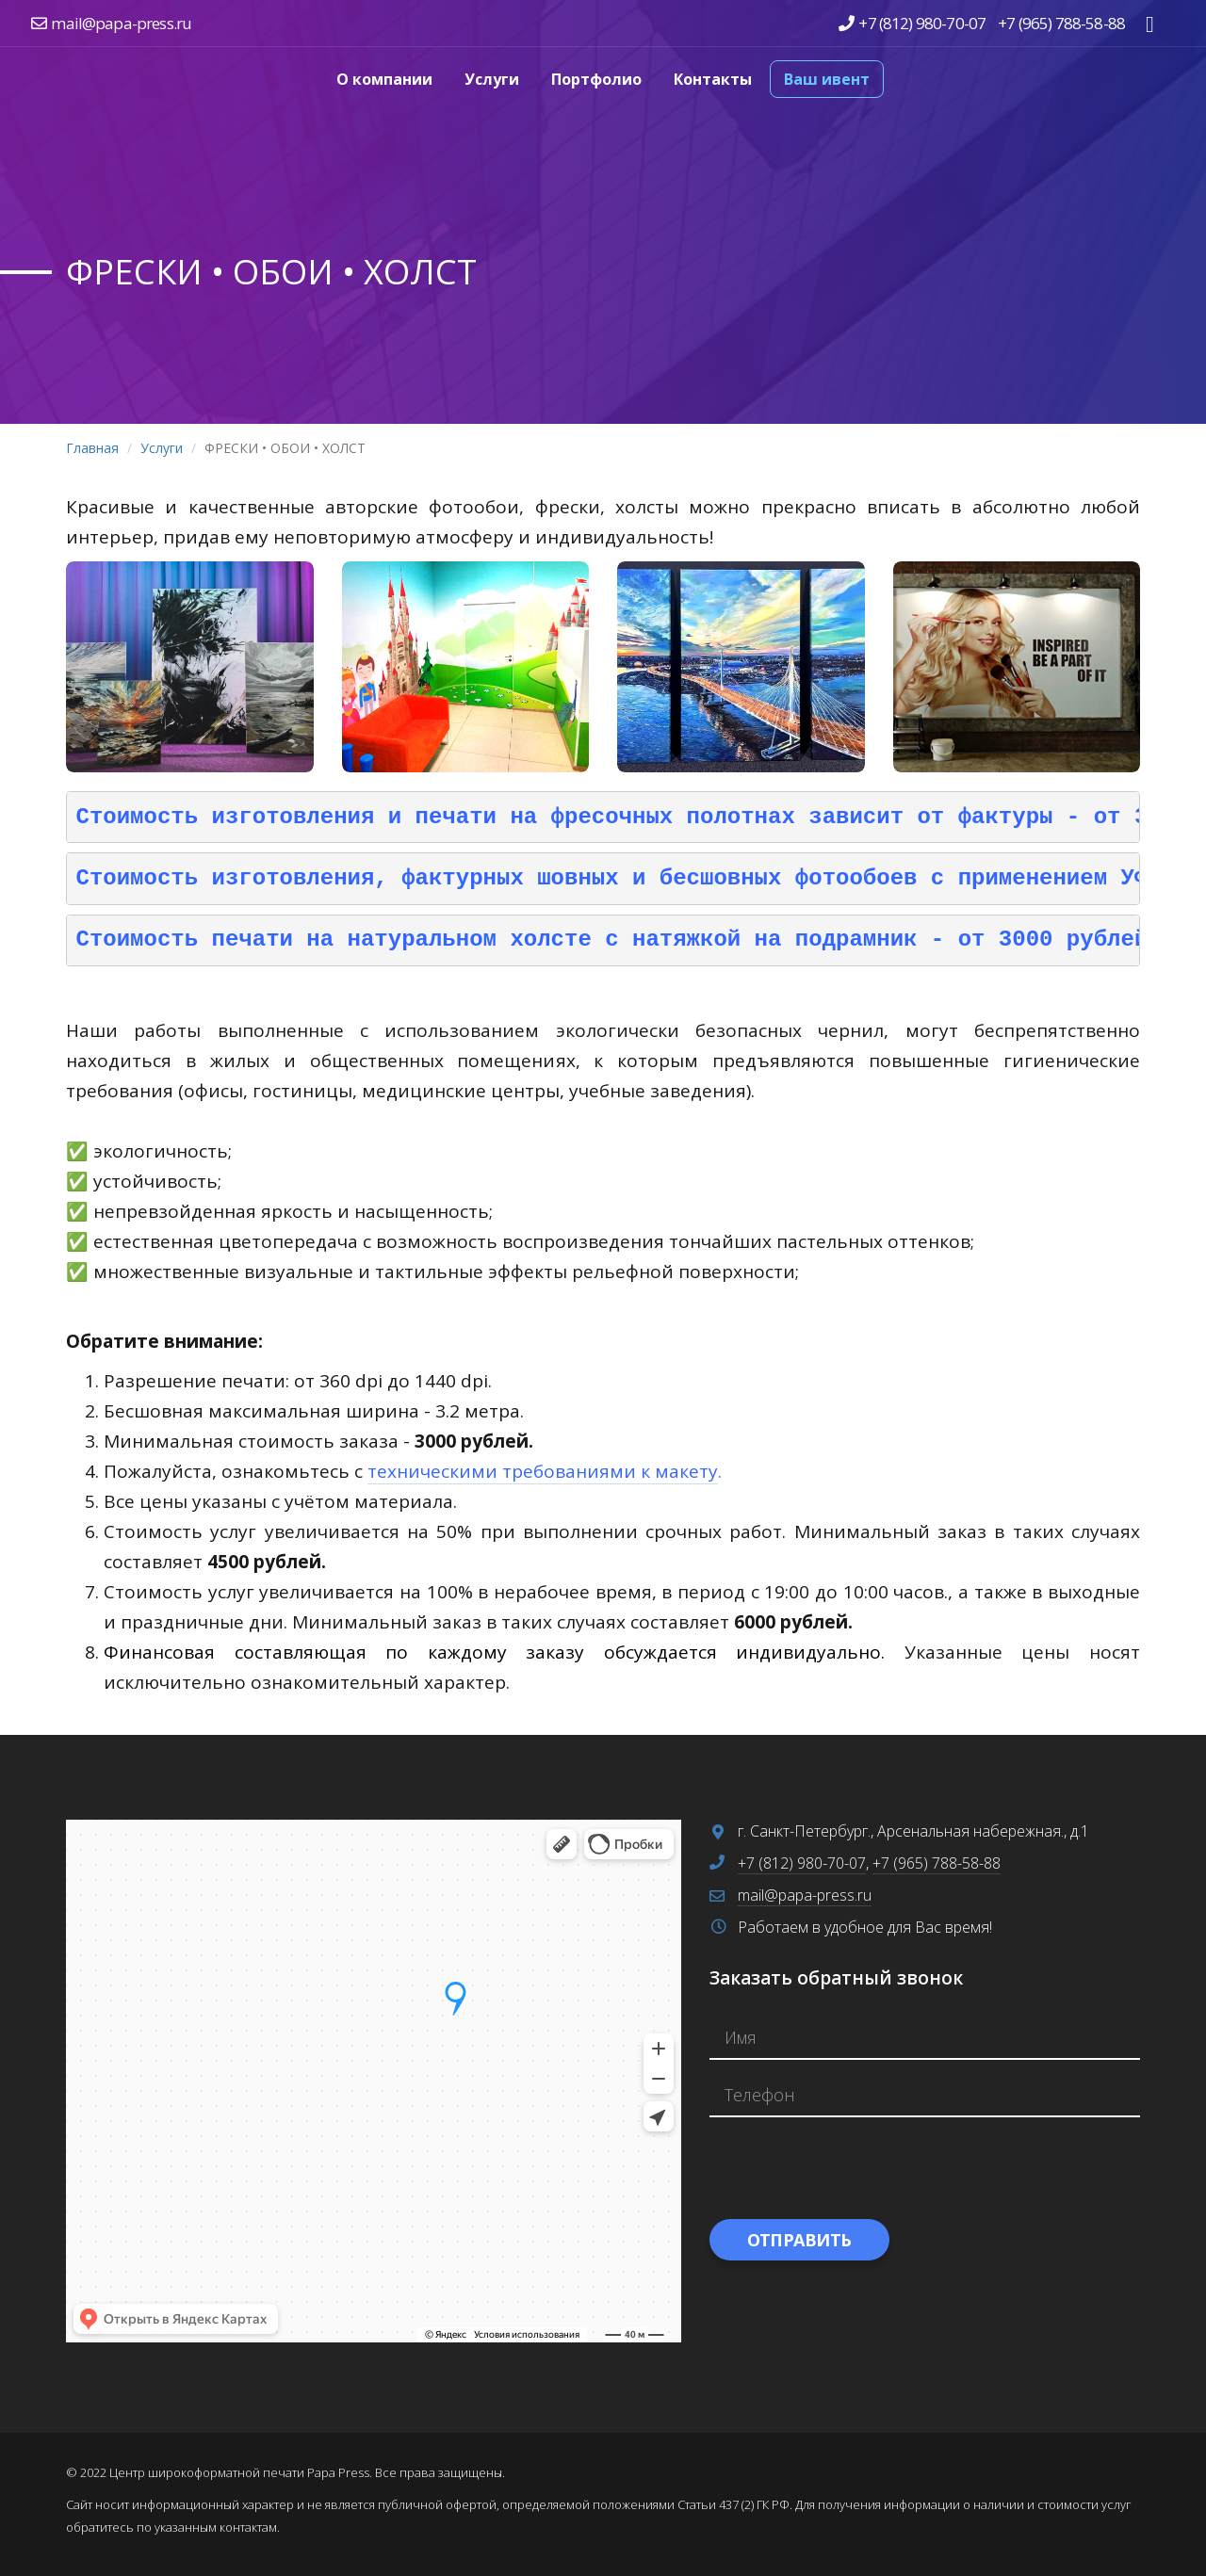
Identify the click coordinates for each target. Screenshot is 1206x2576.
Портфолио (596, 79)
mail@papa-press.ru (121, 23)
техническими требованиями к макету (542, 1471)
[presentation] (852, 2168)
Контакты (713, 79)
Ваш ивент (827, 79)
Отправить (799, 2239)
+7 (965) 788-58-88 (1061, 23)
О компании (384, 79)
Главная (92, 448)
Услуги (491, 79)
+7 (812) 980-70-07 (922, 23)
